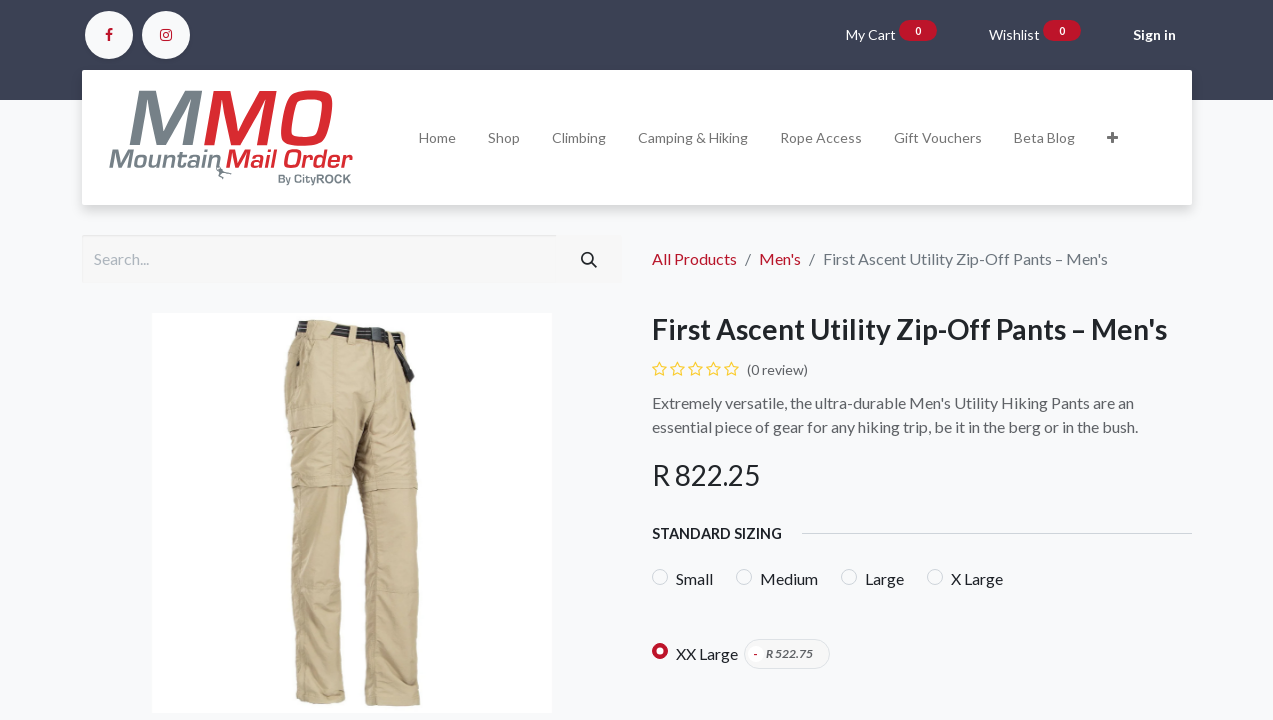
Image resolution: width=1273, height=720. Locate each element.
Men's (780, 258)
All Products (694, 258)
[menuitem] (437, 137)
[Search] (589, 259)
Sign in (1154, 34)
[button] (1112, 137)
